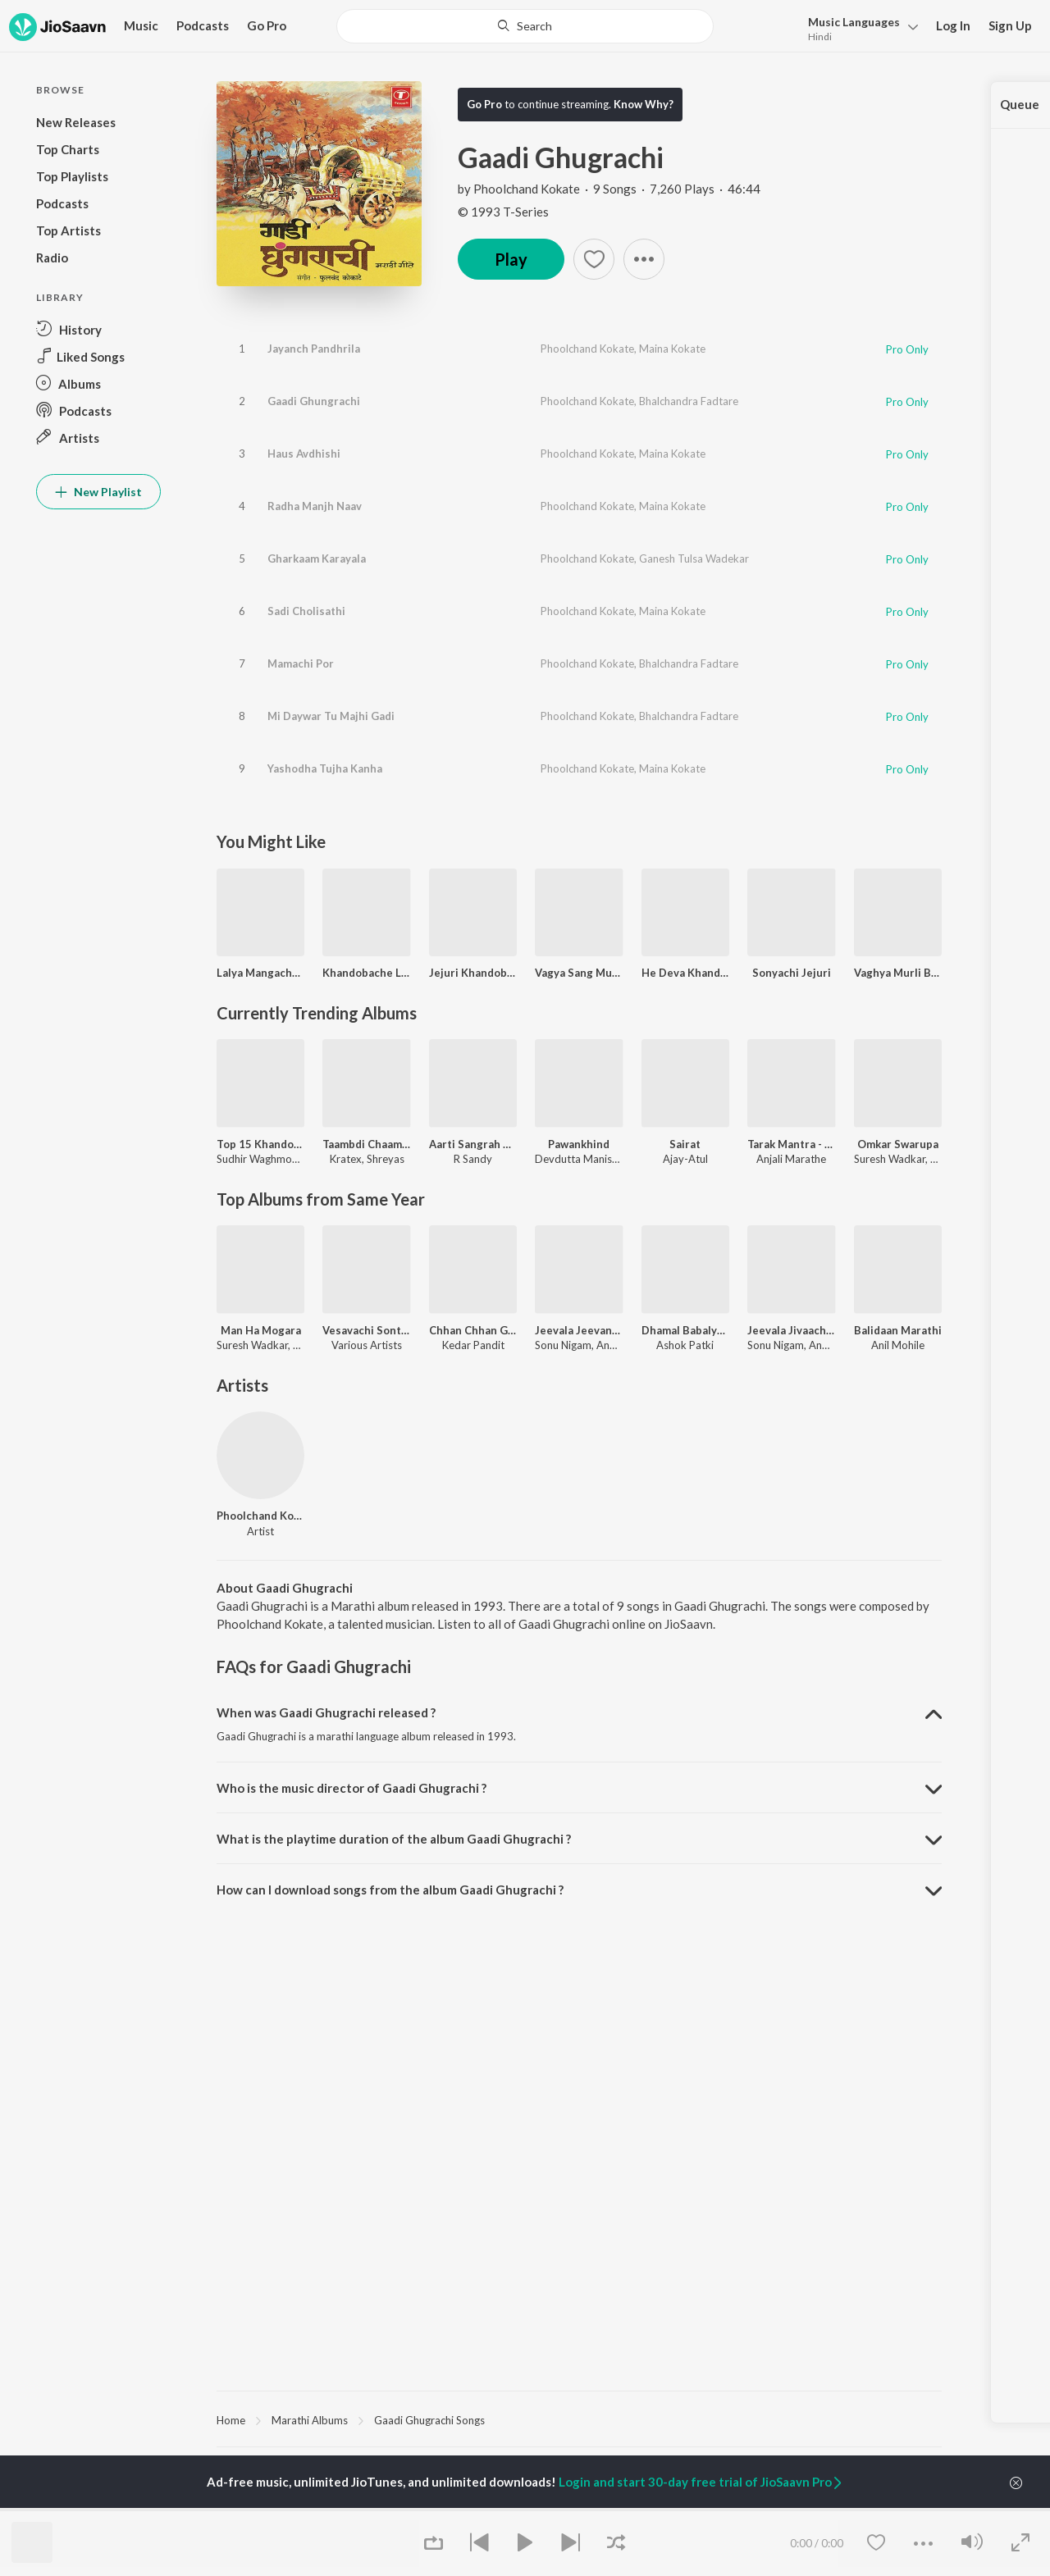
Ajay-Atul (685, 1158)
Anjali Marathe (791, 1158)
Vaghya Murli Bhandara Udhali (898, 972)
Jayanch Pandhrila (313, 348)
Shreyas (385, 1158)
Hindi (820, 36)
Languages (854, 22)
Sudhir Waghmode (260, 1158)
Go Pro (266, 25)
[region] (579, 2419)
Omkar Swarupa (897, 1144)
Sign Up (1010, 25)
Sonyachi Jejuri (791, 972)
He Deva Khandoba (685, 972)
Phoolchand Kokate (526, 188)
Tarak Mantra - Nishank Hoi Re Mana (791, 1144)
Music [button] (141, 25)
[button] (858, 27)
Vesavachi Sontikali (366, 1330)
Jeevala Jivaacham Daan (791, 1330)
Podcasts (202, 25)
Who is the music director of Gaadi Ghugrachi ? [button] (351, 1787)
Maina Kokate (672, 348)
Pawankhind (578, 1144)
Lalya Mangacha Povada (260, 972)
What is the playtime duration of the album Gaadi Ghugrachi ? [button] (394, 1838)
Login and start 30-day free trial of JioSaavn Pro (701, 2481)
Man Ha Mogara (261, 1330)
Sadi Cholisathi (306, 611)
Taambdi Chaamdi (366, 1144)
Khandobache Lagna (366, 972)
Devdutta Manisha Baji (589, 1158)
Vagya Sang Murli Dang (579, 972)
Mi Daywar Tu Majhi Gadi (331, 716)
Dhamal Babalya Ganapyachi (685, 1330)
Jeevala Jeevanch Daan (579, 1330)
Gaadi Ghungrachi (313, 401)
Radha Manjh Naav (314, 506)
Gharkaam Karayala (316, 558)
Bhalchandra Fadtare (688, 401)
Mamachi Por (300, 663)
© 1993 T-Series (503, 211)
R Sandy (473, 1158)
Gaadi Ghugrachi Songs (429, 2420)
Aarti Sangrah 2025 (473, 1144)
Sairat (685, 1144)
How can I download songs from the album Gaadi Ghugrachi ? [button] (390, 1889)
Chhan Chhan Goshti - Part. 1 (473, 1330)
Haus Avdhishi (303, 453)
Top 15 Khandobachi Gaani (260, 1144)
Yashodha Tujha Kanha (324, 768)
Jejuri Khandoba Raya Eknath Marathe (473, 972)
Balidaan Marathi (898, 1330)
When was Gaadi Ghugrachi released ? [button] (326, 1712)
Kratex (346, 1158)
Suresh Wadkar (889, 1158)
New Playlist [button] (98, 492)
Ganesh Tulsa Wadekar (694, 558)
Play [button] (511, 259)
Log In (953, 25)
